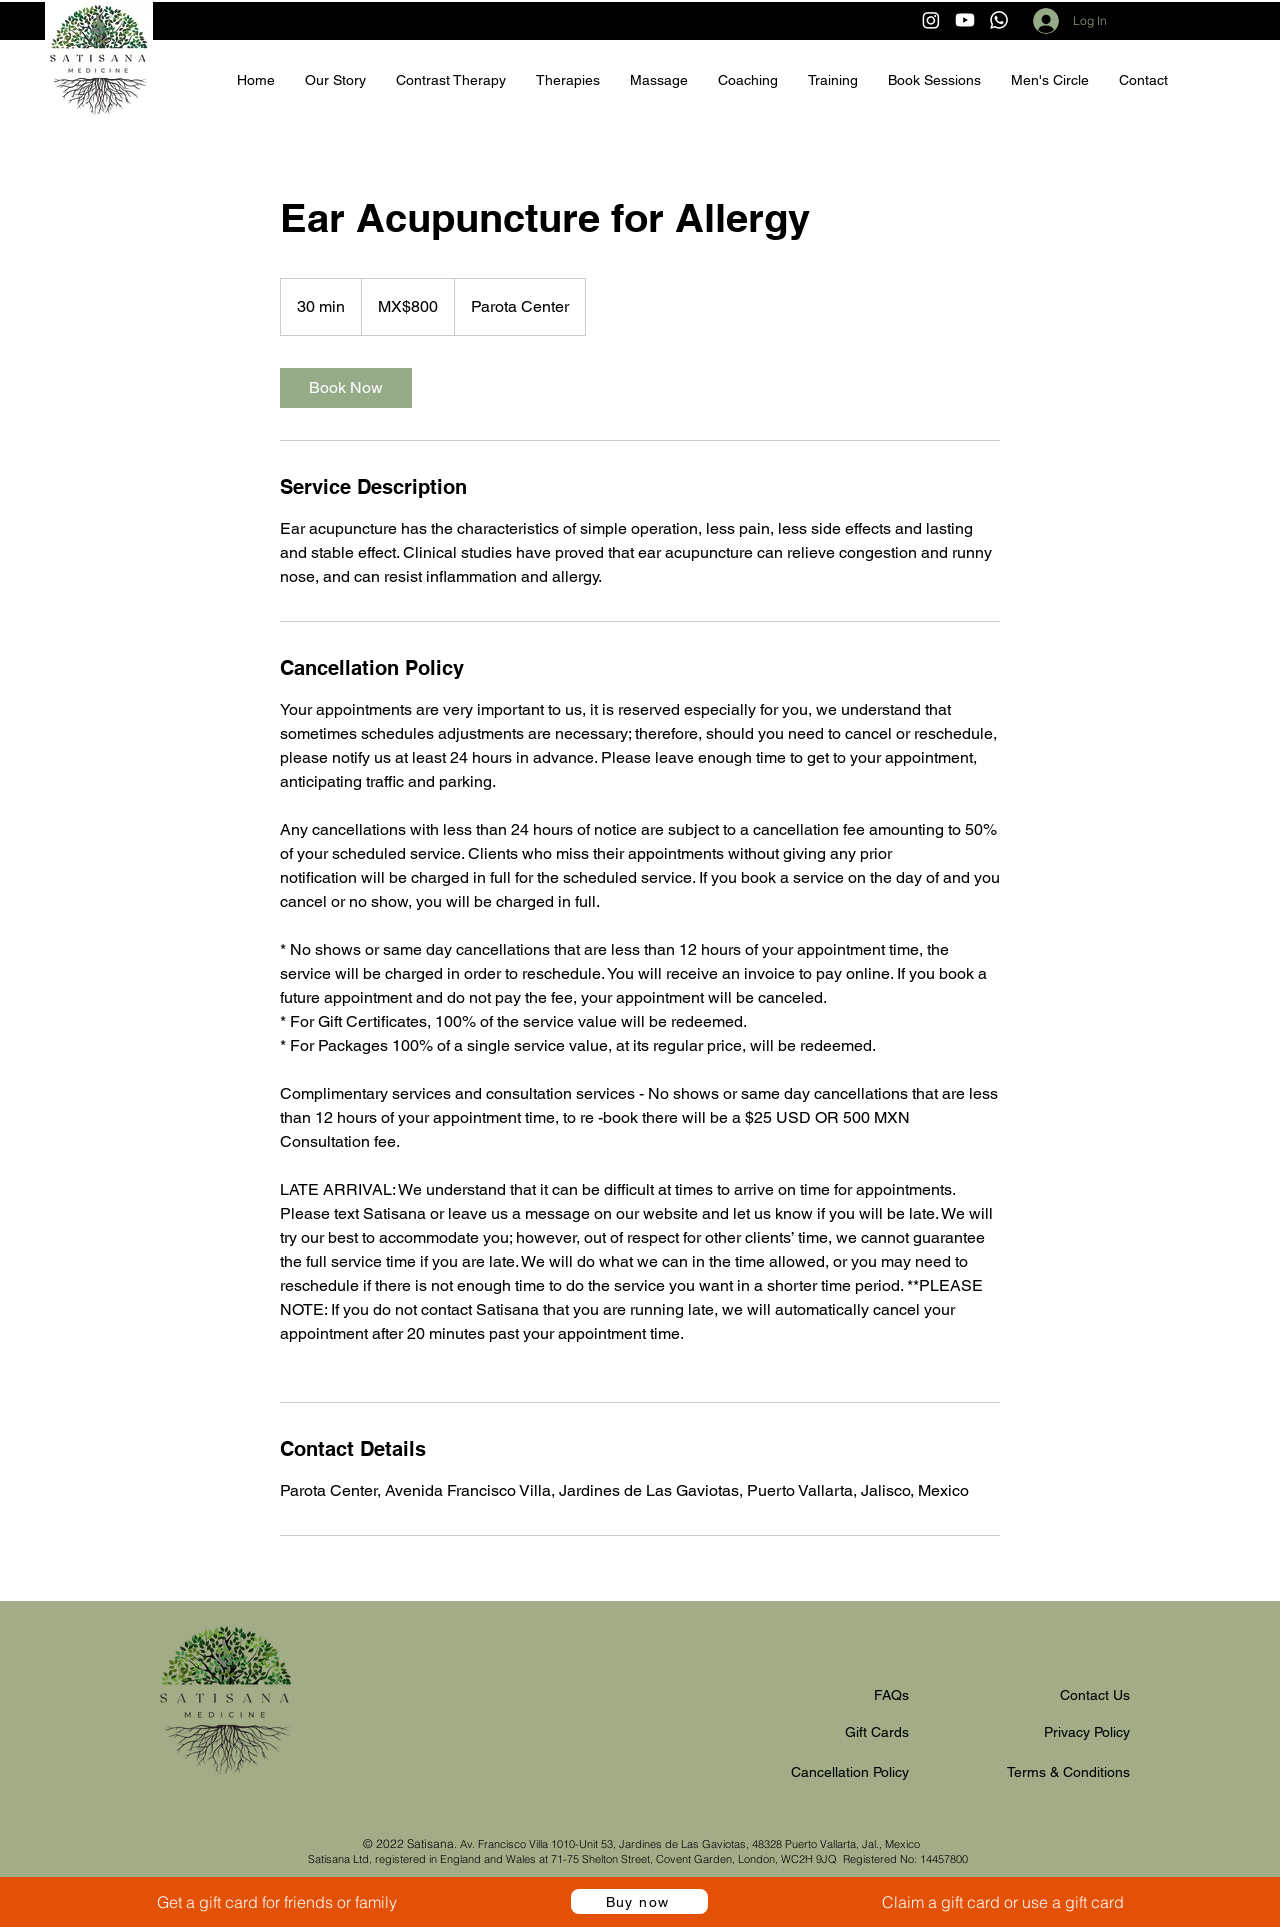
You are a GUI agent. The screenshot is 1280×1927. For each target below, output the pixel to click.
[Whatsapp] (999, 20)
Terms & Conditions (1068, 1772)
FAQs (891, 1695)
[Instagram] (931, 20)
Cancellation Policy (850, 1772)
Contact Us (1095, 1695)
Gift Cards (877, 1732)
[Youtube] (965, 20)
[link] (346, 388)
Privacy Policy (1087, 1732)
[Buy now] (639, 1901)
